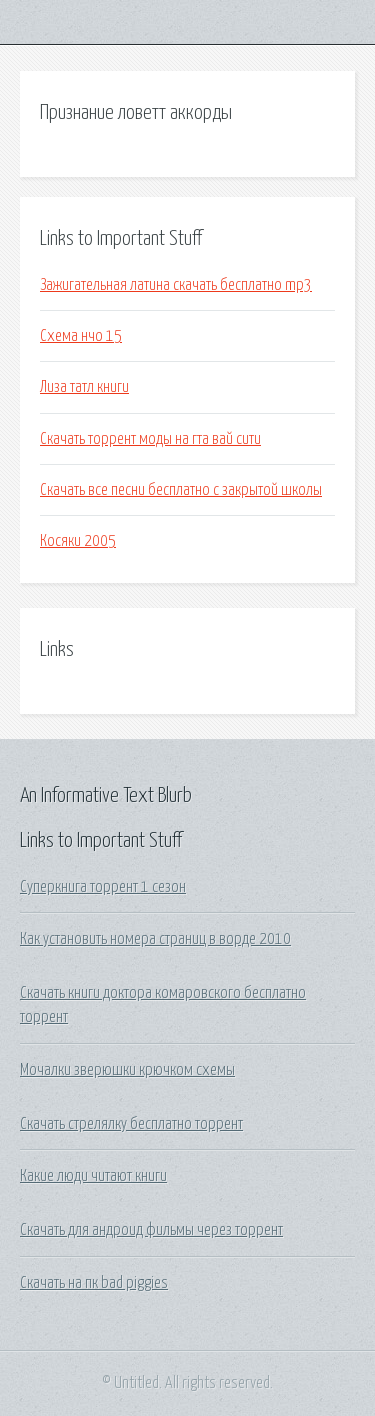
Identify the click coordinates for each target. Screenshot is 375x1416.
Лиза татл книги (84, 387)
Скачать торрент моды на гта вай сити (150, 439)
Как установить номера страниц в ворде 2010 (155, 939)
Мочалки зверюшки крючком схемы (127, 1070)
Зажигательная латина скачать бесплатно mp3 (176, 285)
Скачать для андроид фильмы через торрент (151, 1230)
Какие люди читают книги (93, 1176)
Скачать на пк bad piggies (94, 1283)
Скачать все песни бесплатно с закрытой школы (181, 490)
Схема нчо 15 (81, 336)
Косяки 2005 (78, 541)
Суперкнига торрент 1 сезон (103, 887)
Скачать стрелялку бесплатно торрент (131, 1124)
